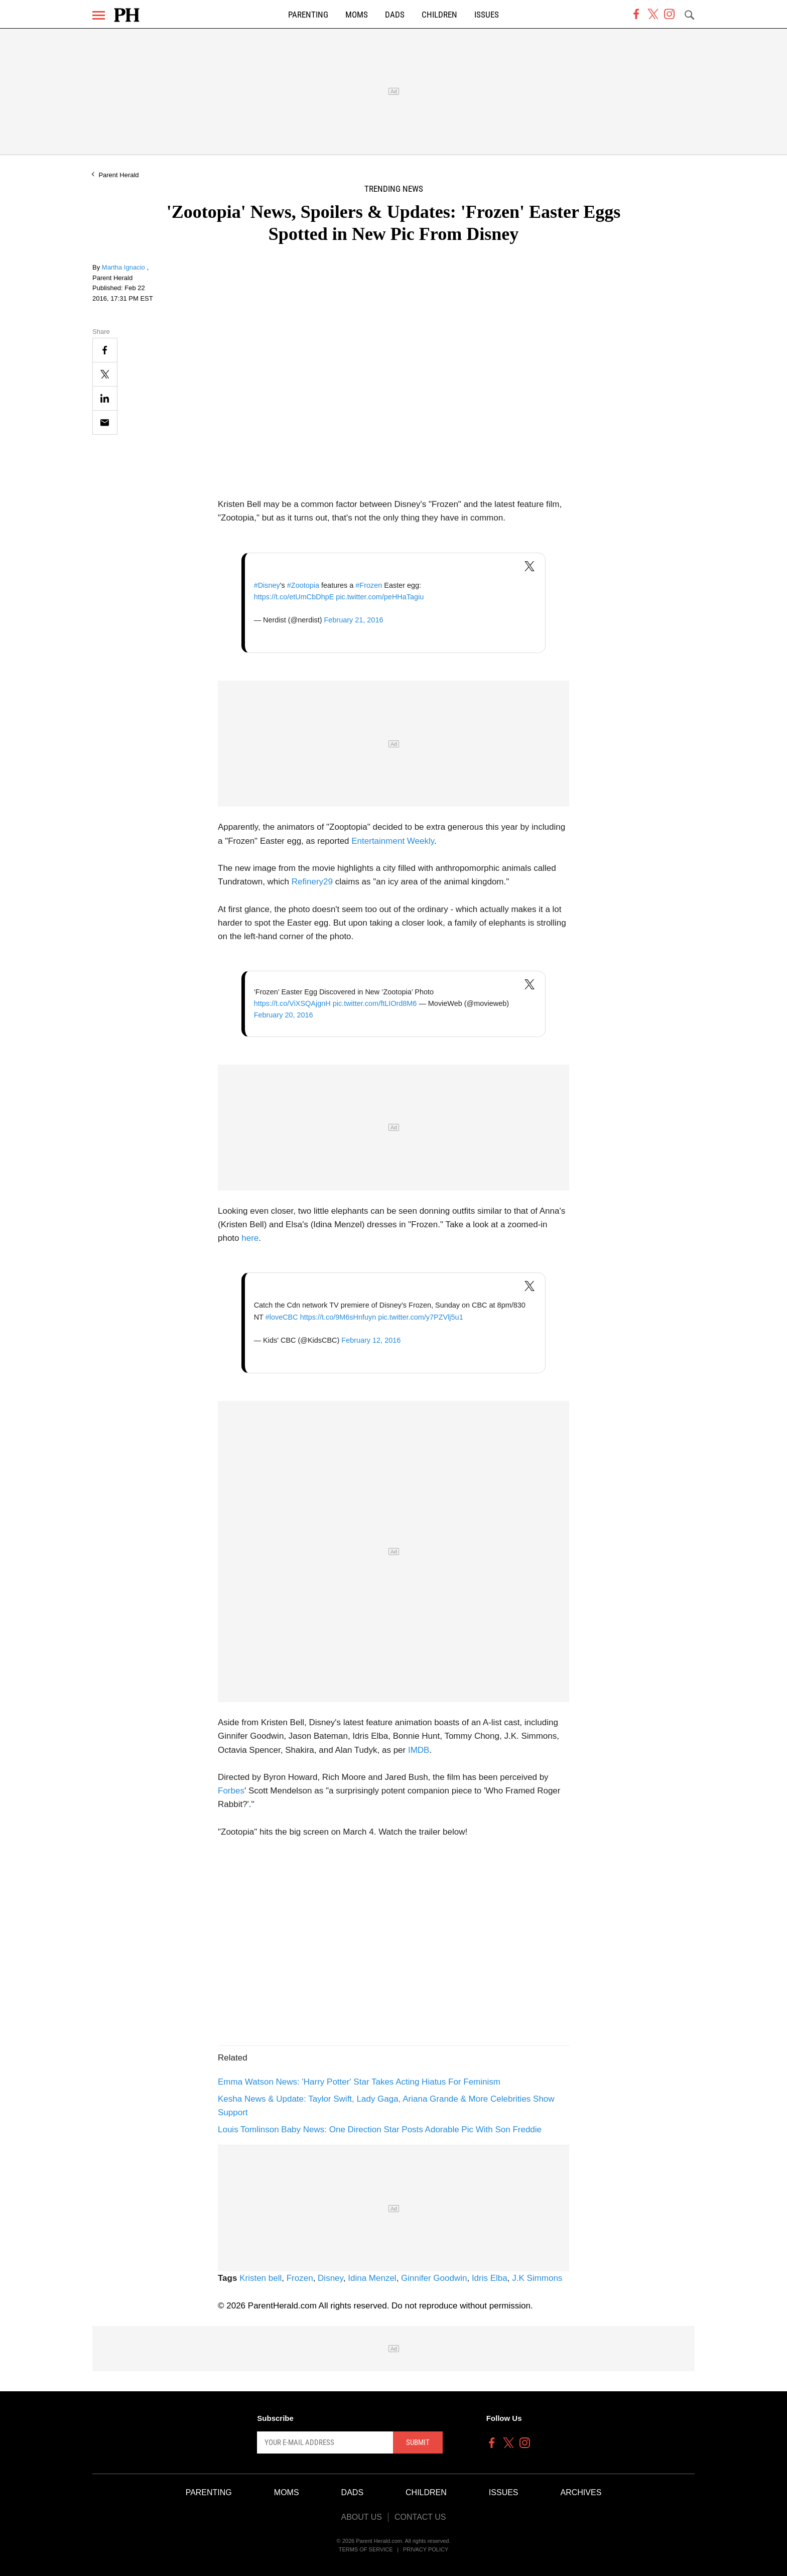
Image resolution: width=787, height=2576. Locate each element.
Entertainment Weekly (392, 841)
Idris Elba (489, 2278)
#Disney (267, 585)
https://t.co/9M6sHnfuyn (338, 1317)
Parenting (308, 15)
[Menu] (98, 15)
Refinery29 (312, 881)
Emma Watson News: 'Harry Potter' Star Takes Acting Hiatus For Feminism (359, 2082)
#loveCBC (282, 1317)
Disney (330, 2278)
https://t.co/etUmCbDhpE (294, 597)
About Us (361, 2517)
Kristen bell (260, 2278)
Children (439, 15)
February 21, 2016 (353, 620)
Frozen (300, 2278)
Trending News (393, 189)
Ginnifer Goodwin (434, 2278)
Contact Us (420, 2517)
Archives (581, 2492)
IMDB (419, 1750)
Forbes (231, 1790)
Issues (486, 15)
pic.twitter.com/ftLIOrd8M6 (375, 1003)
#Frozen (368, 585)
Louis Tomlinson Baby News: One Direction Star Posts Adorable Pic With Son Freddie (380, 2129)
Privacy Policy (426, 2549)
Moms (356, 15)
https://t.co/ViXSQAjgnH (292, 1003)
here (249, 1238)
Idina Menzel (372, 2278)
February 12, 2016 (371, 1340)
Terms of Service (366, 2549)
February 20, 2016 (283, 1015)
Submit (418, 2442)
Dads (395, 15)
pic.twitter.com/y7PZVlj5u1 (420, 1317)
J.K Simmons (537, 2278)
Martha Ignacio (124, 267)
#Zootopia (303, 585)
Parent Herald (118, 175)
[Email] (104, 422)
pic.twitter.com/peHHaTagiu (380, 597)
